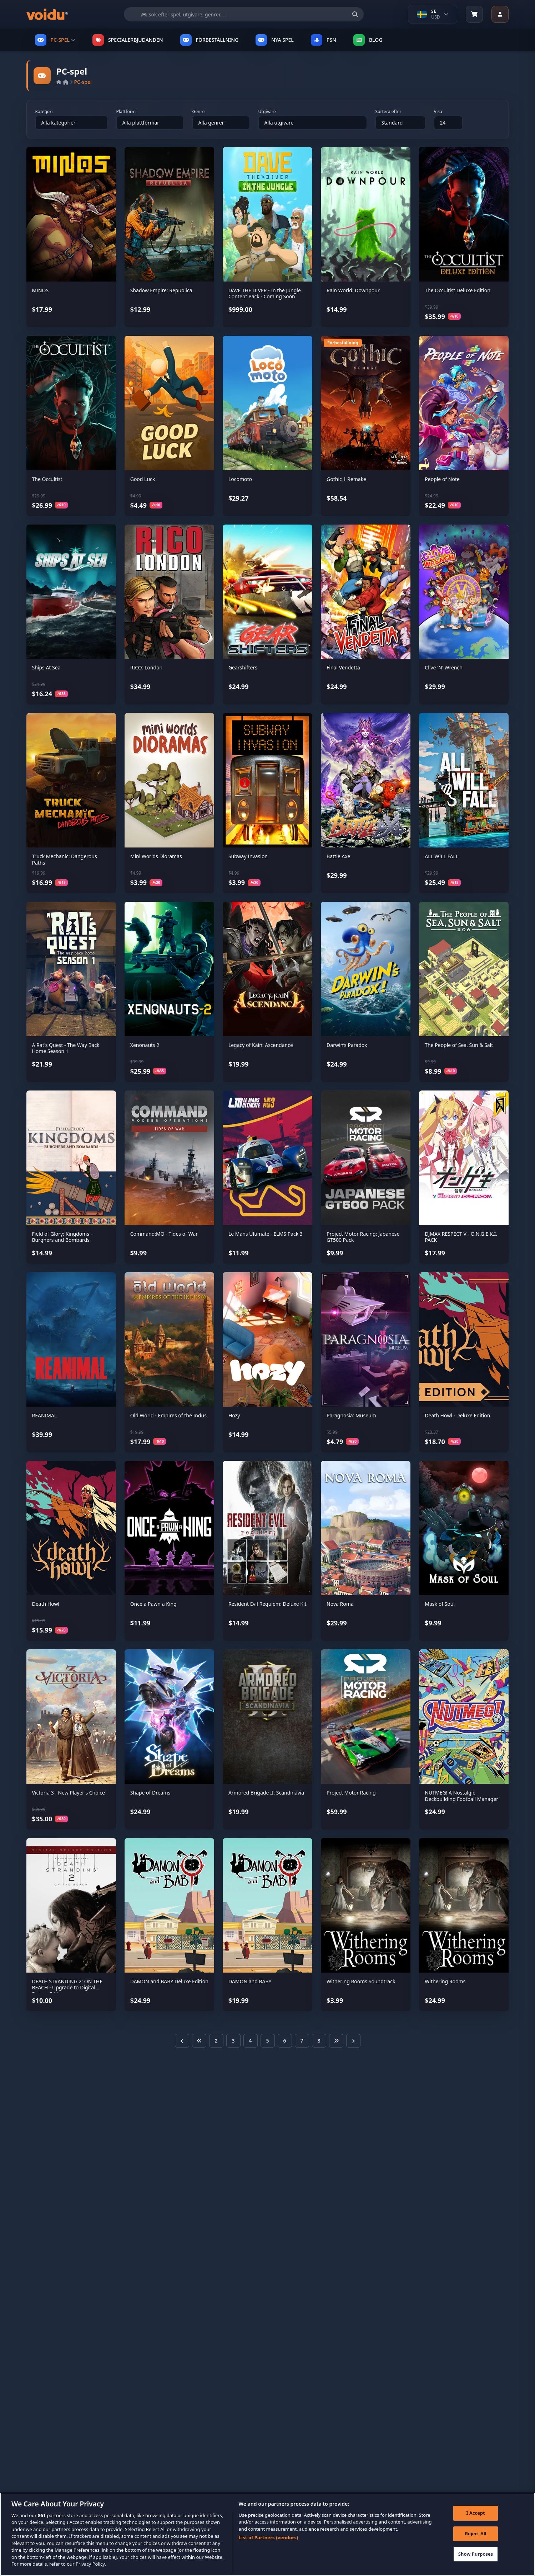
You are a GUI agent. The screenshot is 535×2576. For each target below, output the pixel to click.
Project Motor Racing (351, 1792)
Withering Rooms (445, 1981)
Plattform (126, 112)
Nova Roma (340, 1603)
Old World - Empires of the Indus (168, 1415)
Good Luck (142, 479)
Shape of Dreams (150, 1792)
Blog (368, 40)
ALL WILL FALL (441, 856)
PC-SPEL (55, 40)
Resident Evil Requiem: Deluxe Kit (267, 1603)
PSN (323, 40)
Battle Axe (338, 856)
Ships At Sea (46, 667)
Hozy (234, 1415)
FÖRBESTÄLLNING (209, 40)
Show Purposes (475, 2555)
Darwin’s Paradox (347, 1045)
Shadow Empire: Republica (161, 290)
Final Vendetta (343, 667)
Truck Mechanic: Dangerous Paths (64, 859)
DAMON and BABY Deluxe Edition (169, 1981)
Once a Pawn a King (153, 1603)
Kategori (44, 112)
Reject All (475, 2535)
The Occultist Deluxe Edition (457, 290)
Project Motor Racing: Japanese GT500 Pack (363, 1237)
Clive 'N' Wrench (444, 667)
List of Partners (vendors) (268, 2539)
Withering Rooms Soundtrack (361, 1981)
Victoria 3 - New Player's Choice (68, 1792)
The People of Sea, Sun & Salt (459, 1045)
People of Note (442, 479)
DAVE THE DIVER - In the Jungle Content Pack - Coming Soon (264, 293)
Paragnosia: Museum (351, 1415)
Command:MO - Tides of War (164, 1233)
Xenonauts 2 (145, 1045)
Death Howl (46, 1603)
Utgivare (267, 112)
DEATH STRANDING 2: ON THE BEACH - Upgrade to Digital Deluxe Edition (67, 1987)
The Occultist (47, 479)
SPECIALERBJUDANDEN (127, 40)
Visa (438, 112)
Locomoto (240, 479)
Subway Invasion (248, 856)
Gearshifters (242, 667)
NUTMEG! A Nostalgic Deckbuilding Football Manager (461, 1795)
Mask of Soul (440, 1603)
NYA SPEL (275, 40)
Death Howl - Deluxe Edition (457, 1415)
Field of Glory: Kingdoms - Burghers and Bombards (62, 1237)
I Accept (475, 2514)
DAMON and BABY (250, 1981)
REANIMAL (44, 1415)
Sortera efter (388, 112)
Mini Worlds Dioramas (156, 856)
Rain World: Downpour (353, 290)
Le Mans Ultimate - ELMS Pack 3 (265, 1233)
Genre (198, 112)
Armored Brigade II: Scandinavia (266, 1792)
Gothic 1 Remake (346, 479)
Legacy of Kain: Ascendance (260, 1045)
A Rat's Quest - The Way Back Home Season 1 (66, 1048)
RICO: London (146, 667)
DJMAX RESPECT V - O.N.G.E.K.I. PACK (461, 1237)
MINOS (40, 290)
